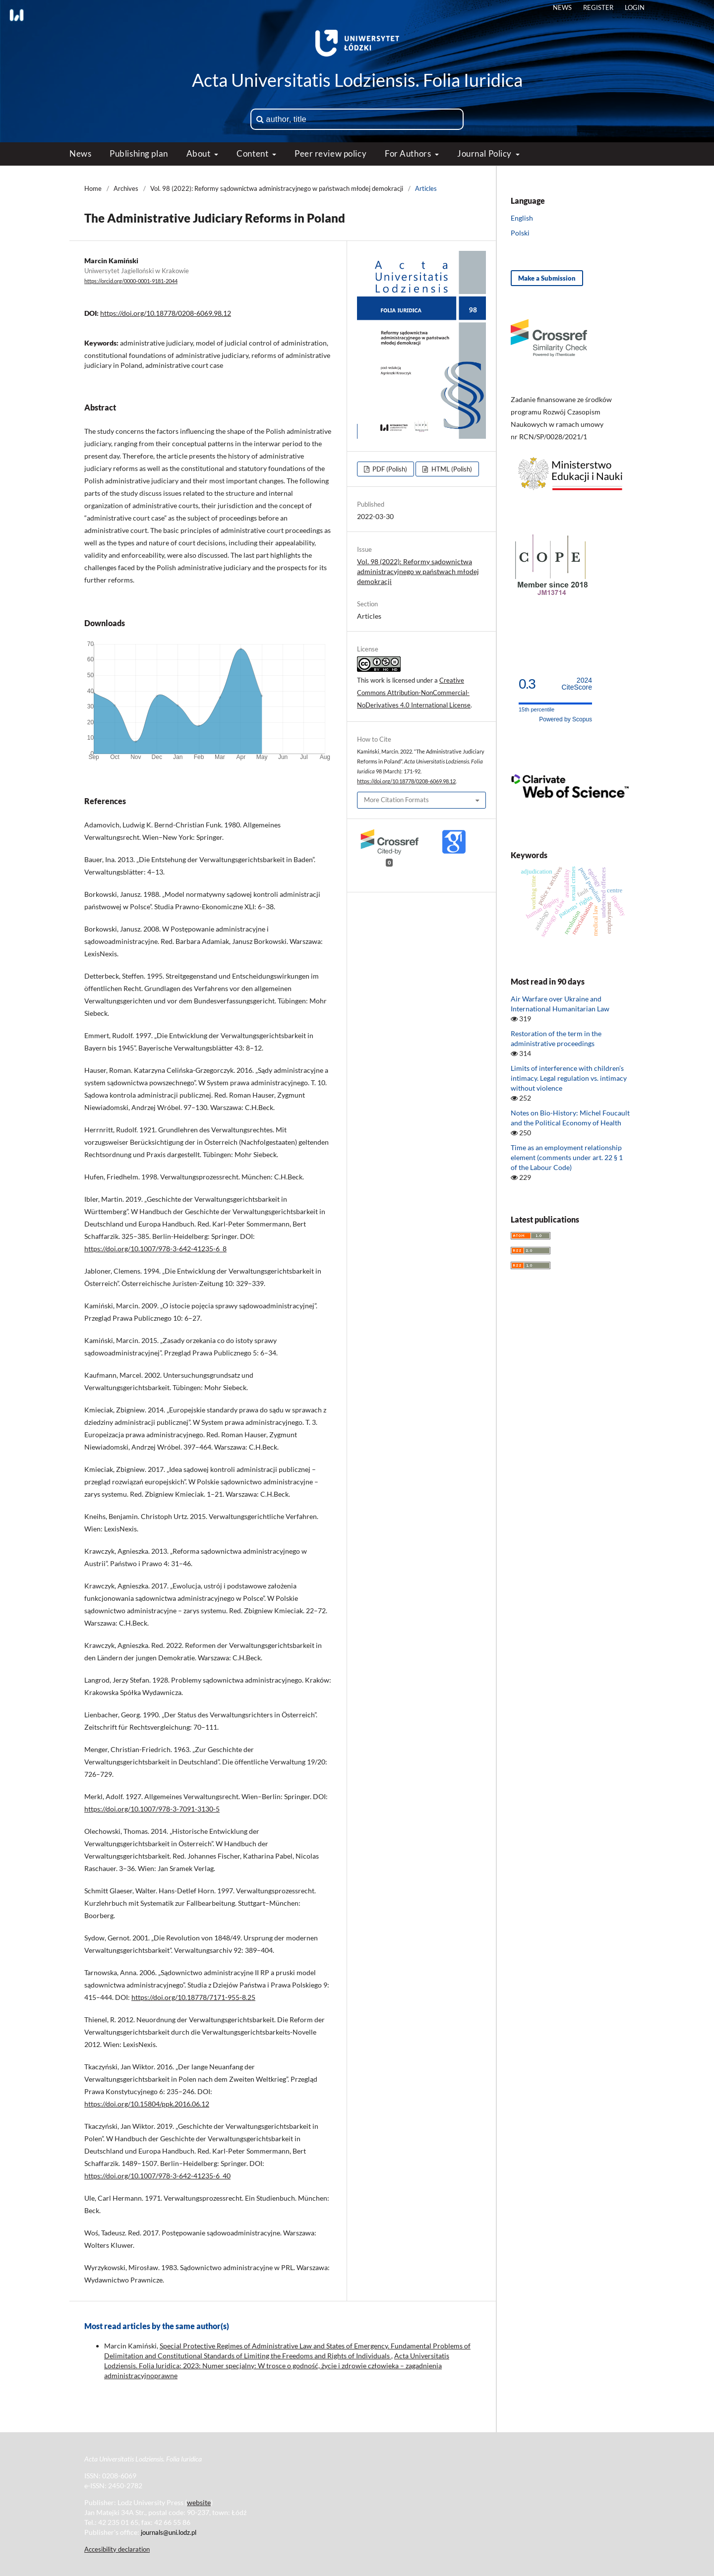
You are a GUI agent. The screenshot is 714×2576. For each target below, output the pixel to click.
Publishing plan (139, 153)
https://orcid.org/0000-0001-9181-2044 (131, 281)
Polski (520, 233)
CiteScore (577, 684)
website (199, 2502)
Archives (126, 188)
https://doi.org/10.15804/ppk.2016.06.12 (146, 2104)
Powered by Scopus (565, 719)
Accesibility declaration (117, 2549)
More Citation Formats (396, 800)
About (199, 153)
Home (93, 188)
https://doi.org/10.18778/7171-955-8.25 (193, 1997)
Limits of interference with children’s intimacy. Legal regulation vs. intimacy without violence (569, 1078)
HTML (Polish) (451, 469)
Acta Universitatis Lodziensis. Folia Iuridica (357, 80)
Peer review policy (330, 153)
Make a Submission (547, 278)
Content (253, 153)
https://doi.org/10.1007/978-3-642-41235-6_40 (157, 2175)
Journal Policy (485, 153)
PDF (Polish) (389, 469)
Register (598, 7)
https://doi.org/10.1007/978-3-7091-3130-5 (152, 1809)
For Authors (409, 153)
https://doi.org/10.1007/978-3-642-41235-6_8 (155, 1248)
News (80, 153)
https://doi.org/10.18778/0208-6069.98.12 (165, 313)
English (522, 218)
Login (635, 7)
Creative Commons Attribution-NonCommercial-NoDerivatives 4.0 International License (414, 692)
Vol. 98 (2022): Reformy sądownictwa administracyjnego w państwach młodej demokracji (276, 188)
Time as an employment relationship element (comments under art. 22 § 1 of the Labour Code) (567, 1157)
